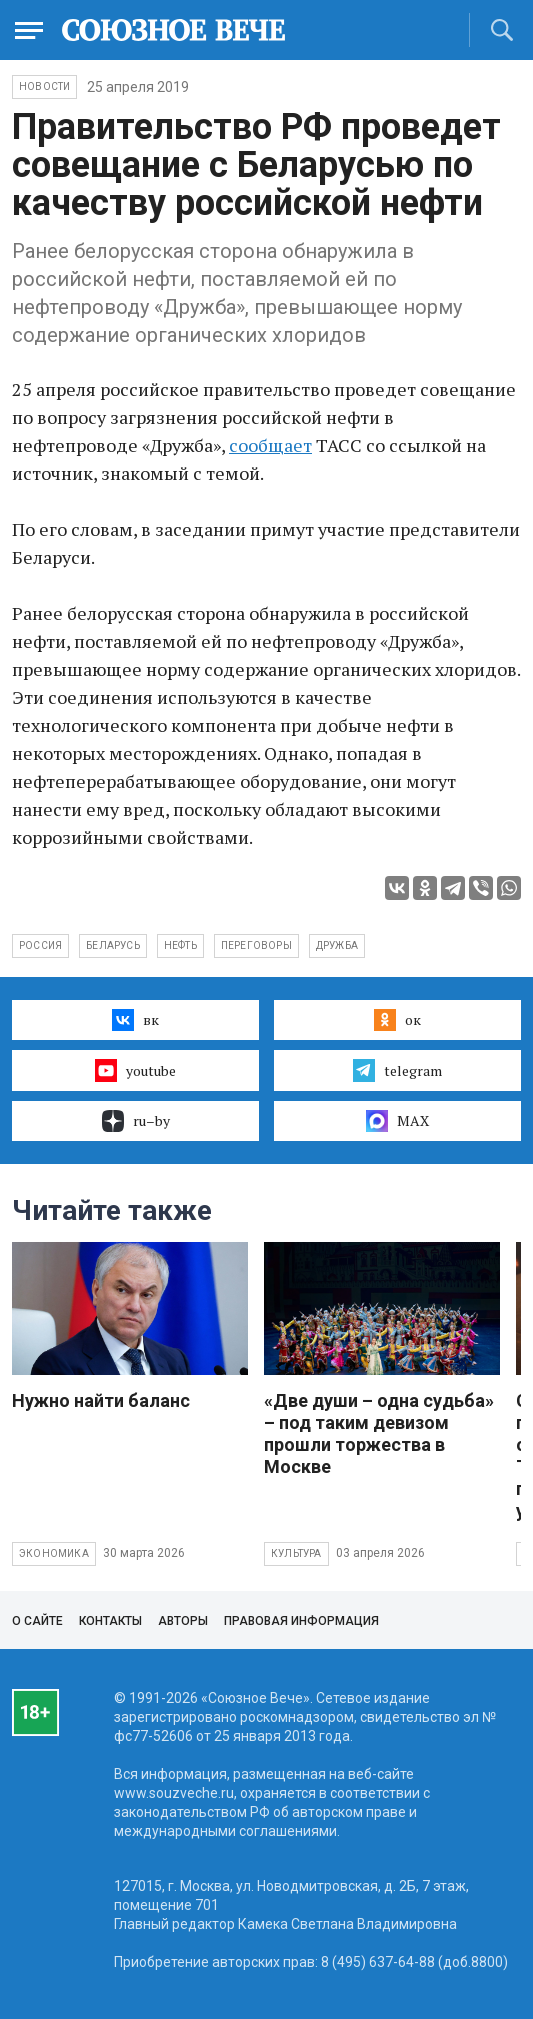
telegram (397, 1070)
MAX (397, 1121)
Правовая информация (301, 1621)
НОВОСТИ (44, 86)
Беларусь (113, 945)
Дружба (337, 945)
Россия (40, 945)
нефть (180, 945)
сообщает (270, 445)
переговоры (256, 945)
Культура (296, 1553)
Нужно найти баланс (101, 1400)
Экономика (54, 1553)
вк (135, 1020)
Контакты (110, 1621)
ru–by (136, 1121)
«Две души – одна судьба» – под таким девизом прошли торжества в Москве (379, 1433)
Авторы (183, 1621)
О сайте (37, 1621)
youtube (135, 1070)
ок (397, 1020)
